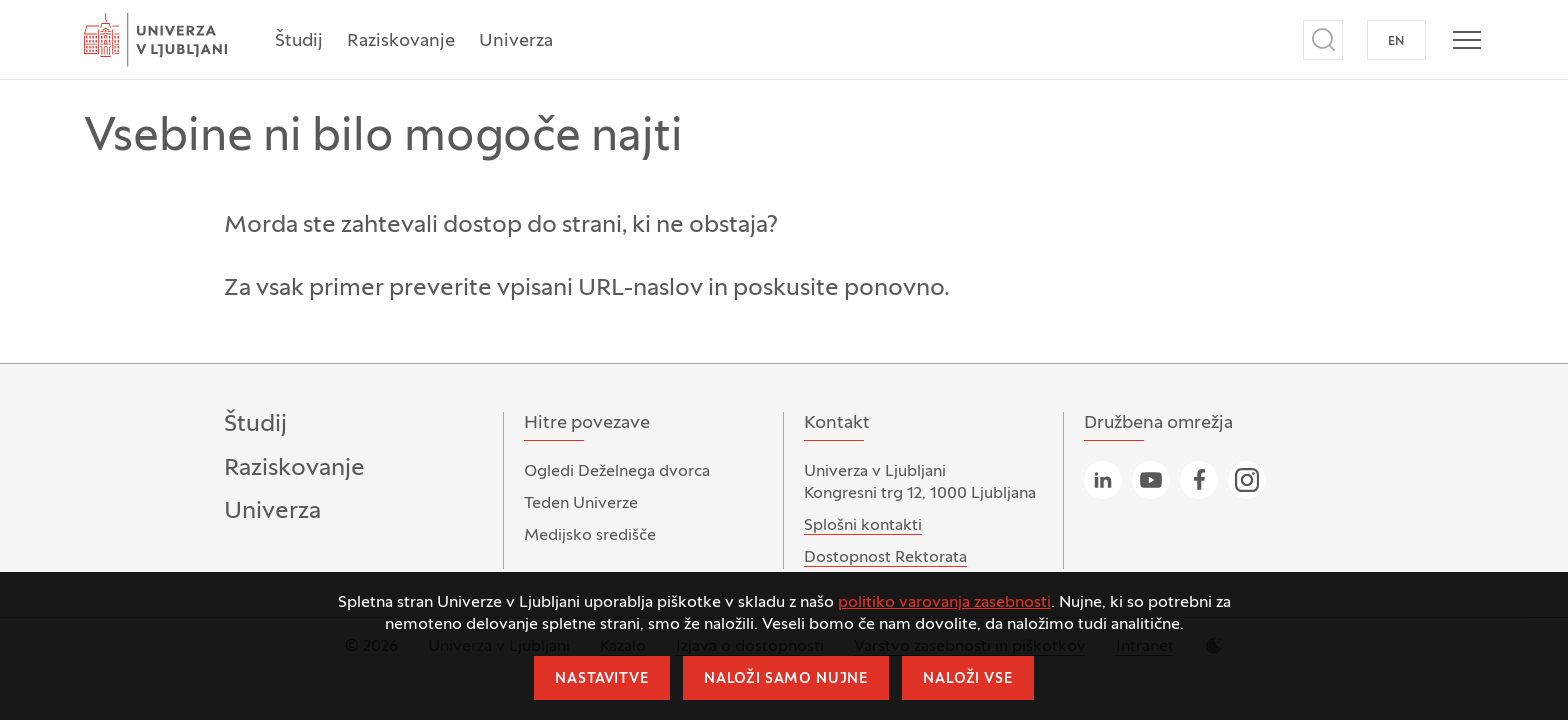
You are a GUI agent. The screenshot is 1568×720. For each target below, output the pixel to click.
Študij (299, 41)
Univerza (516, 41)
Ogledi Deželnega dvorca (617, 472)
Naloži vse (967, 679)
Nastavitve (601, 679)
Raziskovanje (401, 41)
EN (1396, 42)
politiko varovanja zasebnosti (944, 603)
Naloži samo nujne (786, 679)
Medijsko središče (590, 536)
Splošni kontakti (863, 526)
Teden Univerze (581, 504)
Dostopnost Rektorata (885, 558)
